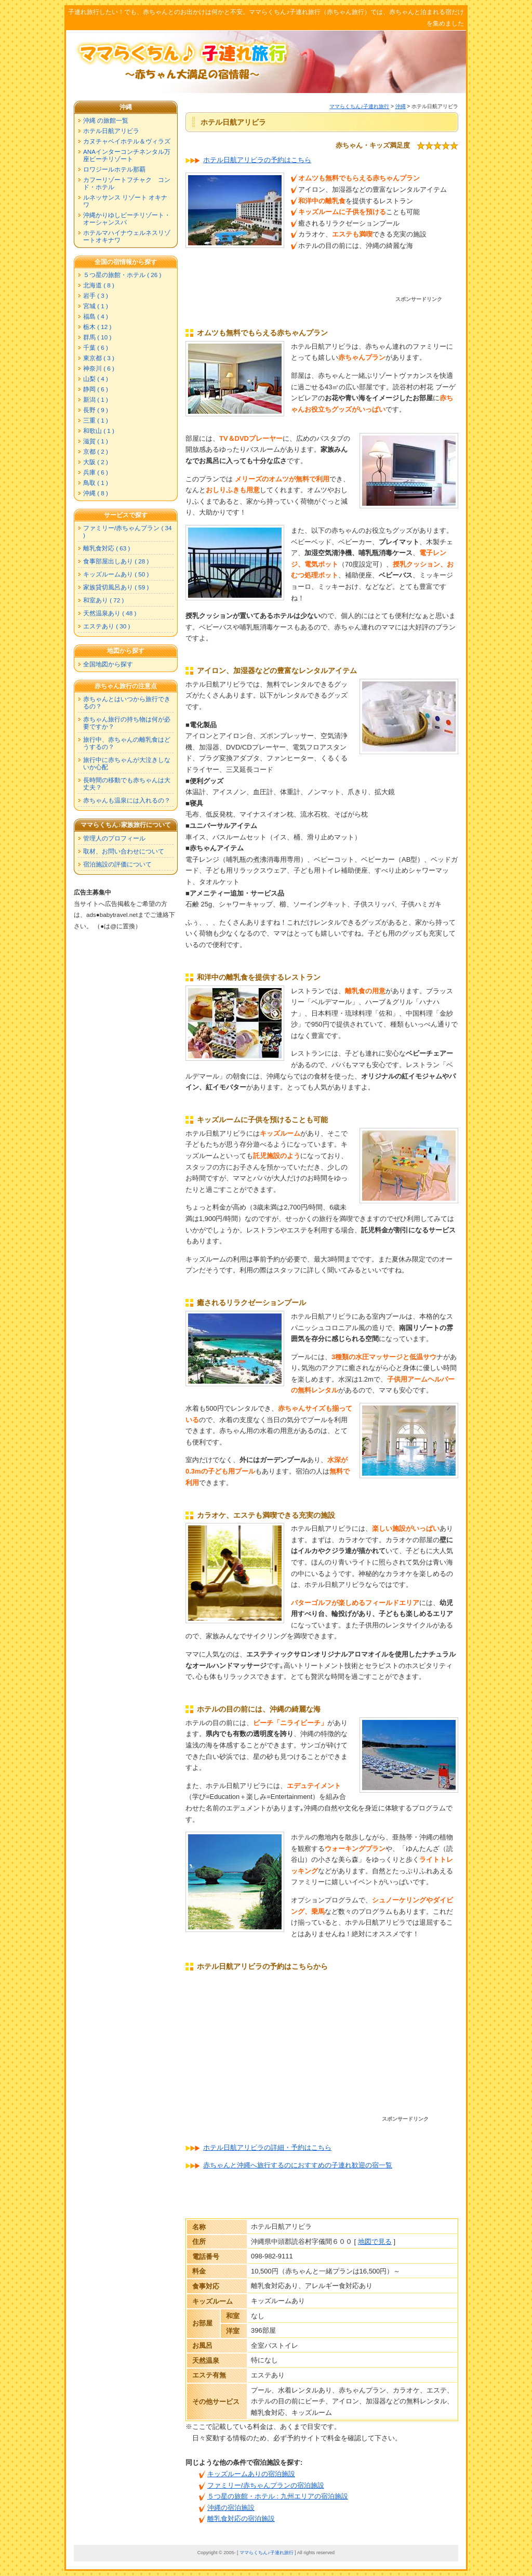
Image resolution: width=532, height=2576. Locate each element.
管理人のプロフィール (114, 838)
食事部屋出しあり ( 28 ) (116, 561)
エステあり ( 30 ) (106, 626)
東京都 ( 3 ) (98, 357)
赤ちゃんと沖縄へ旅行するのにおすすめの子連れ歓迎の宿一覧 (297, 2165)
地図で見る (375, 2241)
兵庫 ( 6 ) (95, 472)
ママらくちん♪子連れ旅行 (359, 106)
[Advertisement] (320, 280)
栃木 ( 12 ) (97, 326)
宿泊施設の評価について (117, 864)
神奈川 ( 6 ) (98, 368)
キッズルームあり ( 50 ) (116, 574)
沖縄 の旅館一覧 (105, 120)
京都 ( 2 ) (95, 451)
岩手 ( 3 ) (95, 295)
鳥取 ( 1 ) (95, 482)
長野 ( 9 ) (95, 409)
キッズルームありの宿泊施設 (251, 2474)
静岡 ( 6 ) (95, 389)
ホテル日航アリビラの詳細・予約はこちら (267, 2147)
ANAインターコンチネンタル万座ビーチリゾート (126, 155)
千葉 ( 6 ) (95, 347)
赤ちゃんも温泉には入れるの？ (126, 800)
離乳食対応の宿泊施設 (241, 2518)
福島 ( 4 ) (95, 316)
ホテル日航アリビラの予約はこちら (257, 160)
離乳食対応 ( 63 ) (106, 548)
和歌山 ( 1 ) (98, 430)
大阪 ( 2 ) (95, 461)
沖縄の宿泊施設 (231, 2508)
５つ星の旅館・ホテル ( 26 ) (122, 274)
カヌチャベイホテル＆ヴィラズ (126, 141)
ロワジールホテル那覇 (114, 169)
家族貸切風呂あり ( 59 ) (116, 587)
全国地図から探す (108, 664)
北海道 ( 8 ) (98, 285)
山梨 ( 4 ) (95, 378)
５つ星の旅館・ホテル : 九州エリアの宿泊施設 (277, 2496)
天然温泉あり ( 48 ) (109, 613)
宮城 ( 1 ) (95, 306)
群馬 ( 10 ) (97, 337)
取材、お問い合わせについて (123, 851)
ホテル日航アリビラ (111, 130)
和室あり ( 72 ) (103, 600)
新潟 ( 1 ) (95, 399)
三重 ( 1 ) (95, 420)
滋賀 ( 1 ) (95, 441)
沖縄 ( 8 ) (95, 493)
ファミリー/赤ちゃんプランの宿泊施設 (265, 2485)
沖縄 (400, 106)
